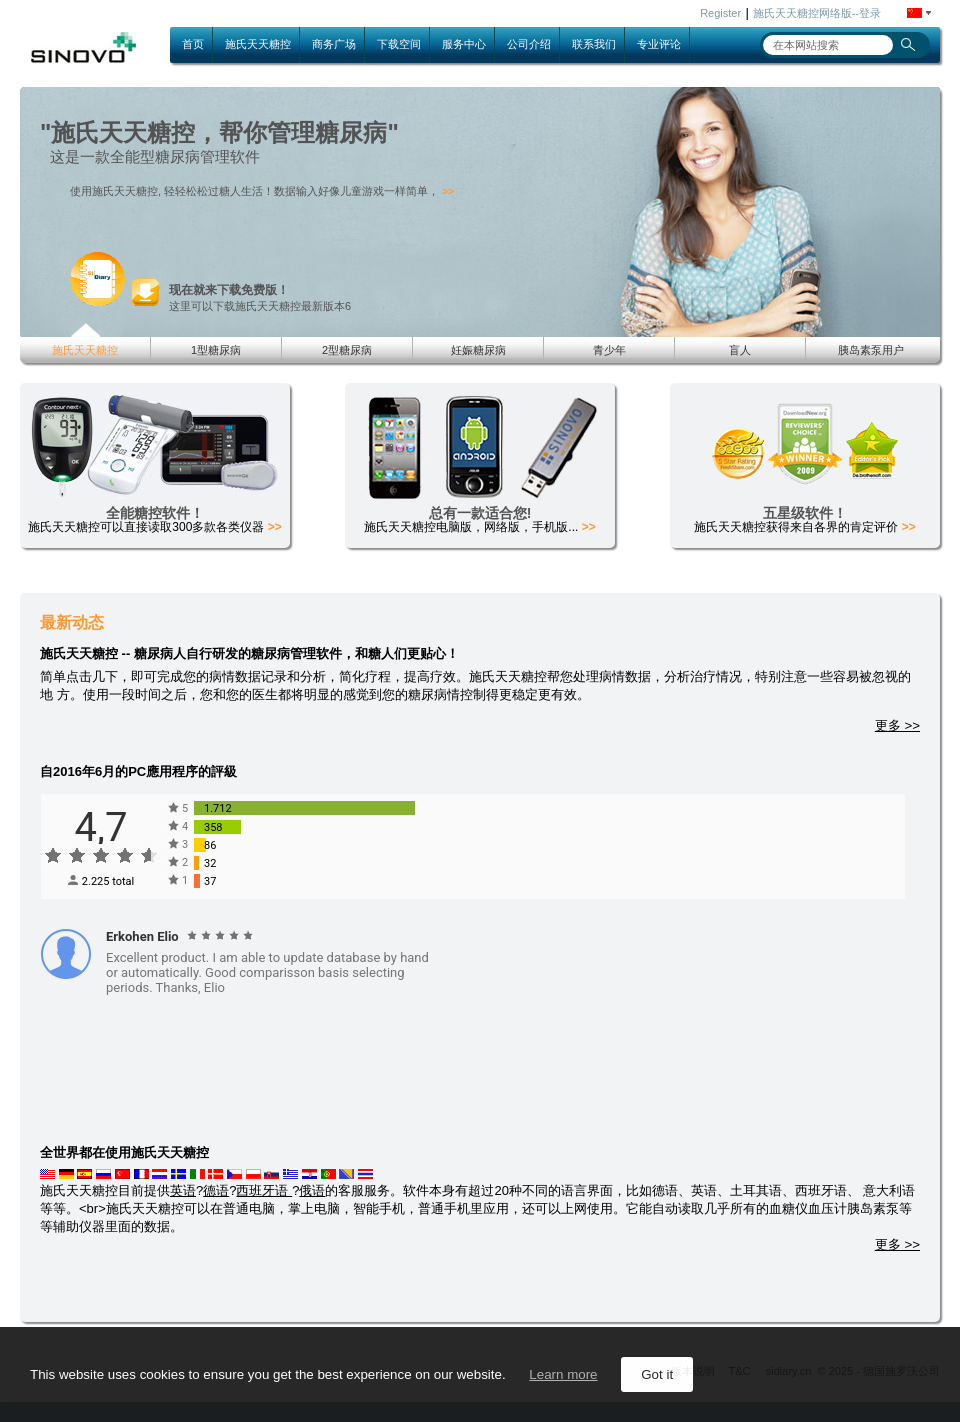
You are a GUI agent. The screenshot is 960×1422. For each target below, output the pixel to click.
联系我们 (594, 44)
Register (720, 13)
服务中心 (464, 44)
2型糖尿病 (347, 350)
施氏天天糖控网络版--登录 (817, 13)
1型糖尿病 (216, 350)
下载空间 (399, 44)
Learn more (563, 1374)
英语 (183, 1190)
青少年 (609, 350)
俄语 (312, 1190)
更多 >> (897, 725)
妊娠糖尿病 (478, 350)
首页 (193, 44)
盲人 (740, 350)
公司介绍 (529, 44)
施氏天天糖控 (258, 44)
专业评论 (659, 44)
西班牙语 (264, 1190)
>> (448, 191)
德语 (216, 1190)
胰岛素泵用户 (871, 350)
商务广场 (334, 44)
